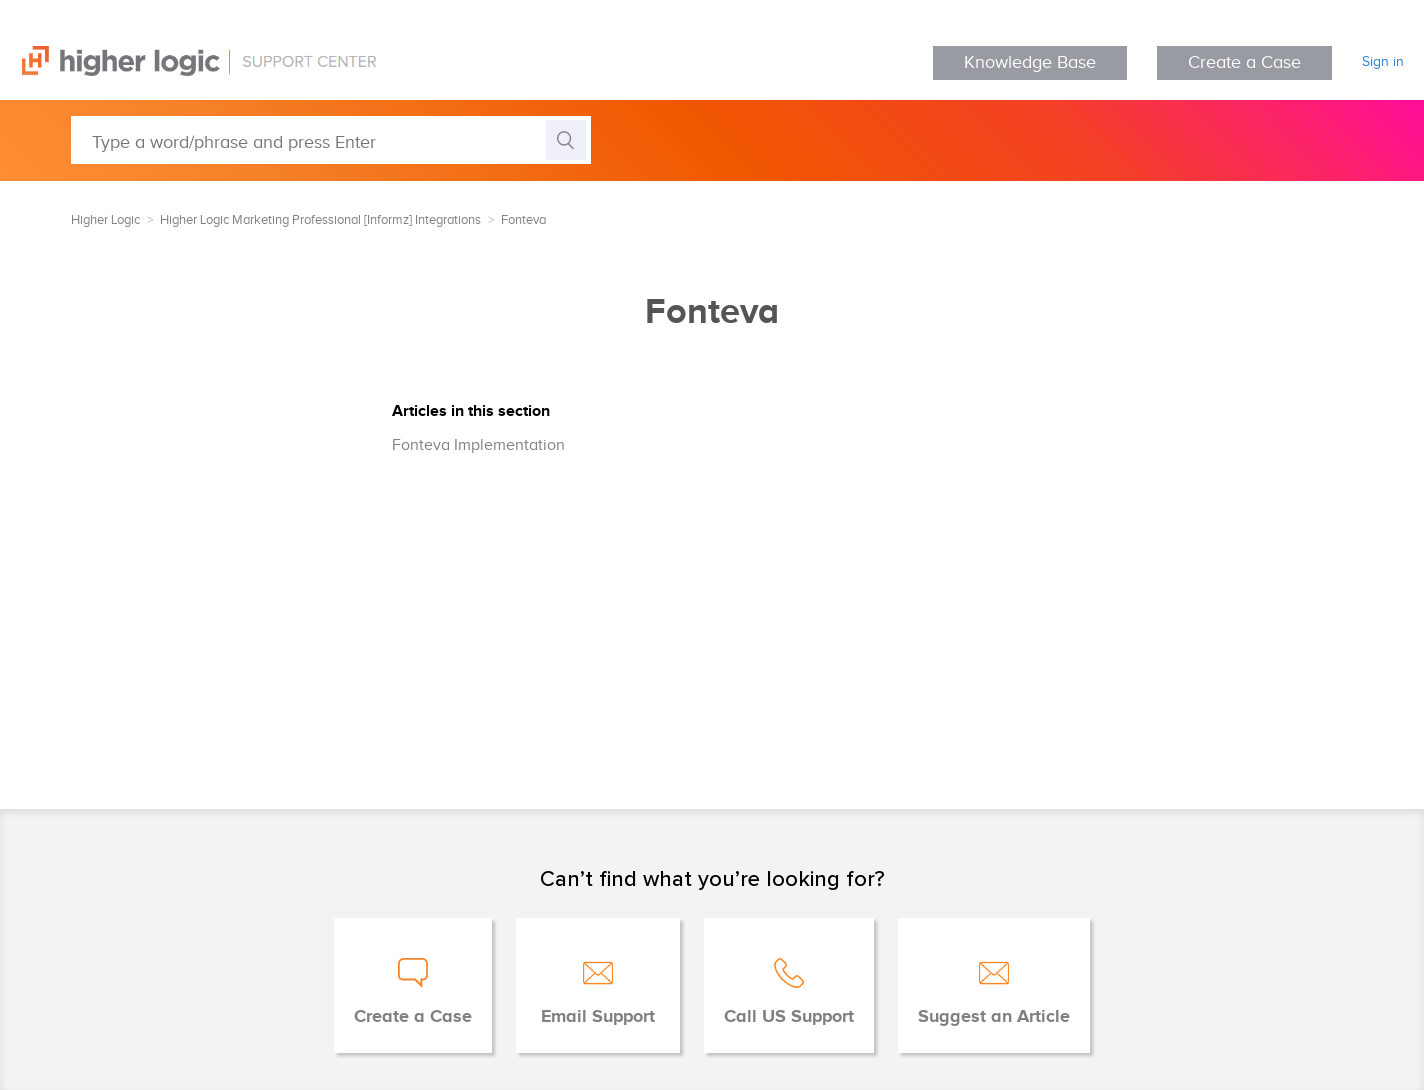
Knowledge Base (1030, 62)
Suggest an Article (994, 1017)
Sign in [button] (1383, 62)
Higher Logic (105, 220)
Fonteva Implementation (478, 445)
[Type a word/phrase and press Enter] (331, 140)
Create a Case (1244, 62)
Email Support (598, 1017)
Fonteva (523, 220)
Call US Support (789, 1017)
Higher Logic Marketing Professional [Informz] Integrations (320, 220)
